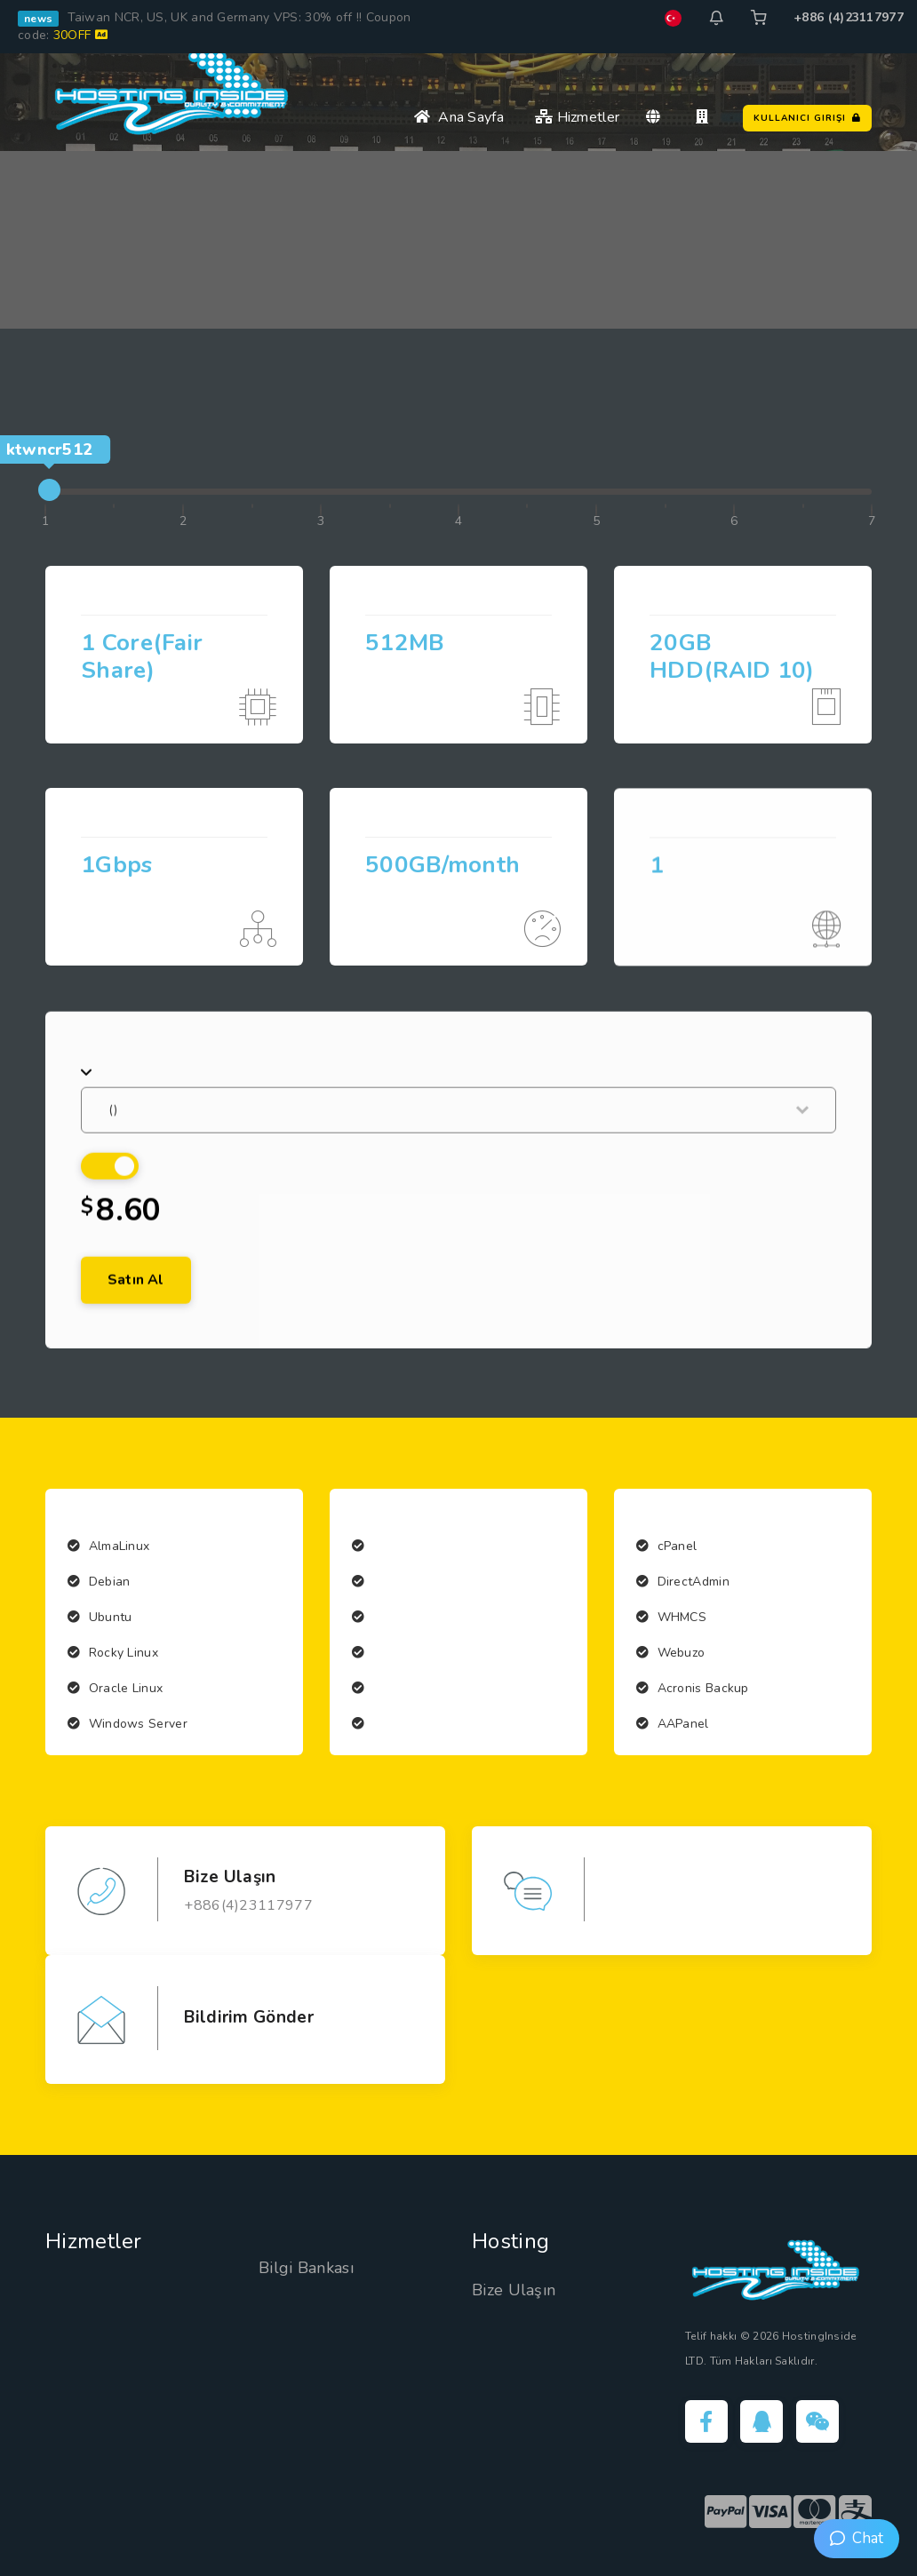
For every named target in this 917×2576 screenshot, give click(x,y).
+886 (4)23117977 (848, 17)
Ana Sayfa (459, 117)
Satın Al (136, 1336)
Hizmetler (577, 117)
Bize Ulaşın (513, 2290)
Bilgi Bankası (306, 2267)
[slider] (49, 490)
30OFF (80, 35)
